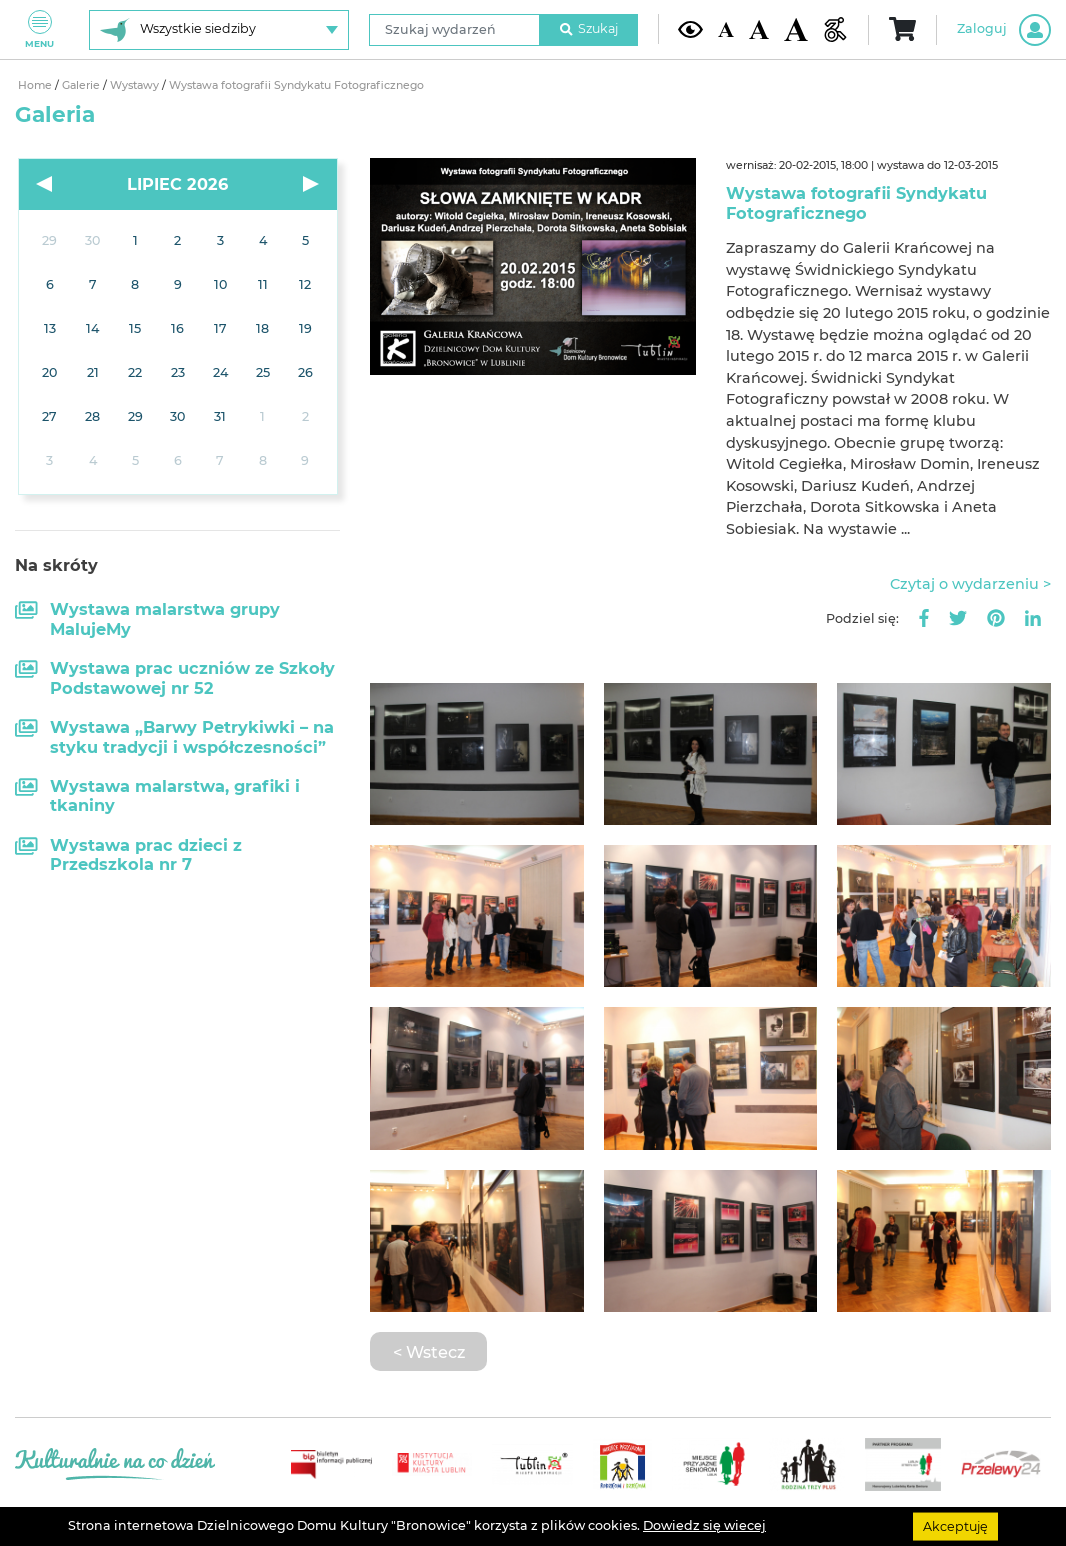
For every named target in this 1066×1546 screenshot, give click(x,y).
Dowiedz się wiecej (704, 1525)
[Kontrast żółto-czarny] (690, 29)
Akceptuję (955, 1525)
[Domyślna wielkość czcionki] (726, 30)
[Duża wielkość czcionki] (796, 29)
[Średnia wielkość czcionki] (759, 29)
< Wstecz (429, 1352)
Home (36, 85)
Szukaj (589, 28)
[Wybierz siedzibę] (219, 30)
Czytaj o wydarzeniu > (970, 584)
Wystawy (136, 85)
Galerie (82, 85)
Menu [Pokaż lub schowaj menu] (39, 29)
